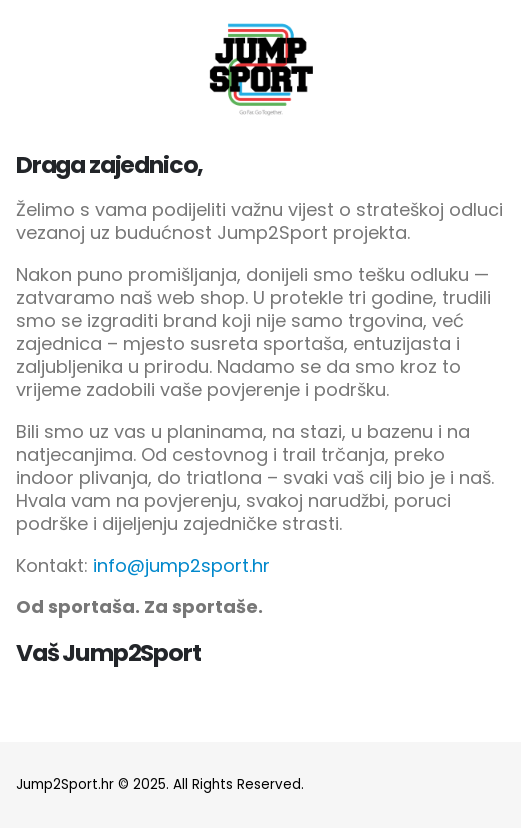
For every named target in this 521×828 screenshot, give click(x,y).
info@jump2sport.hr (181, 565)
